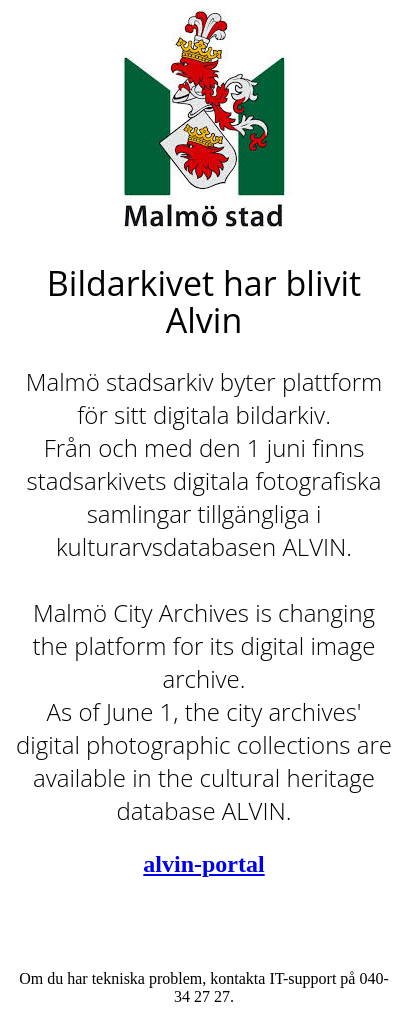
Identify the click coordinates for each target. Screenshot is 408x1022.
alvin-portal (203, 864)
